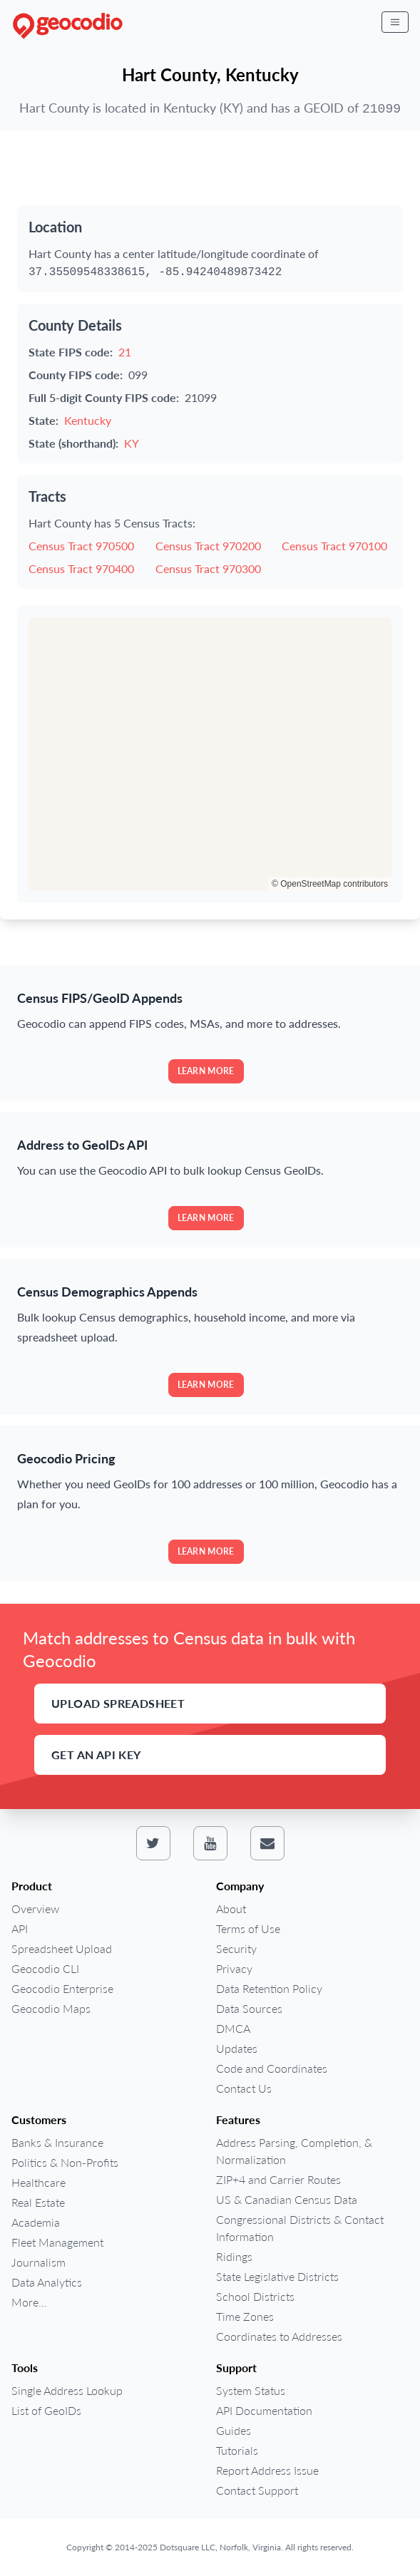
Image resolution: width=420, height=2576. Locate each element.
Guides (233, 2430)
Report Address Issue (267, 2470)
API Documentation (264, 2410)
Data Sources (249, 2008)
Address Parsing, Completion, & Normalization (294, 2150)
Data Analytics (46, 2282)
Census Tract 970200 (208, 545)
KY (131, 443)
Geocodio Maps (51, 2008)
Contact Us (244, 2088)
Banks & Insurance (57, 2142)
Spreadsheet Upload (61, 1948)
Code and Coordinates (271, 2068)
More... (29, 2302)
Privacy (234, 1968)
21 (124, 352)
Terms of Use (248, 1928)
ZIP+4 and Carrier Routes (278, 2179)
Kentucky (87, 420)
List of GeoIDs (46, 2410)
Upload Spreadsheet (118, 1703)
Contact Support (257, 2490)
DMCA (233, 2028)
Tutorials (237, 2450)
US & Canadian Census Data (286, 2199)
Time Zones (245, 2316)
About (231, 1908)
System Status (250, 2390)
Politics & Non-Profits (64, 2162)
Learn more (206, 1071)
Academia (35, 2222)
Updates (236, 2048)
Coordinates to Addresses (279, 2336)
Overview (35, 1908)
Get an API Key (96, 1754)
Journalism (38, 2262)
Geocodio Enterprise (62, 1988)
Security (236, 1948)
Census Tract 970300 (208, 568)
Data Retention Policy (269, 1988)
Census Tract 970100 (334, 545)
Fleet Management (57, 2242)
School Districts (255, 2296)
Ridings (234, 2256)
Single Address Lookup (67, 2390)
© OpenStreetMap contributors (330, 884)
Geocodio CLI (45, 1968)
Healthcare (38, 2182)
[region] (210, 754)
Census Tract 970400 (81, 568)
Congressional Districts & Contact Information (300, 2227)
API (19, 1928)
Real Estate (38, 2202)
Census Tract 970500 (81, 545)
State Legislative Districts (277, 2276)
